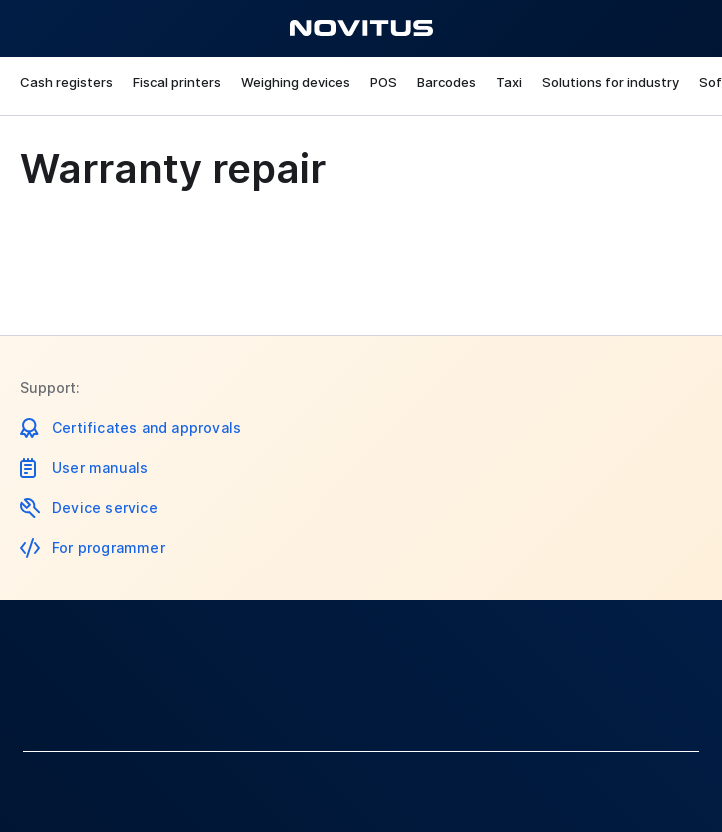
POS (383, 82)
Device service (105, 507)
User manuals (100, 467)
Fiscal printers (177, 82)
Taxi (509, 82)
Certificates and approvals (146, 427)
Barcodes (446, 82)
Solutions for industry (610, 82)
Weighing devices (295, 82)
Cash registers (66, 82)
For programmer (108, 547)
